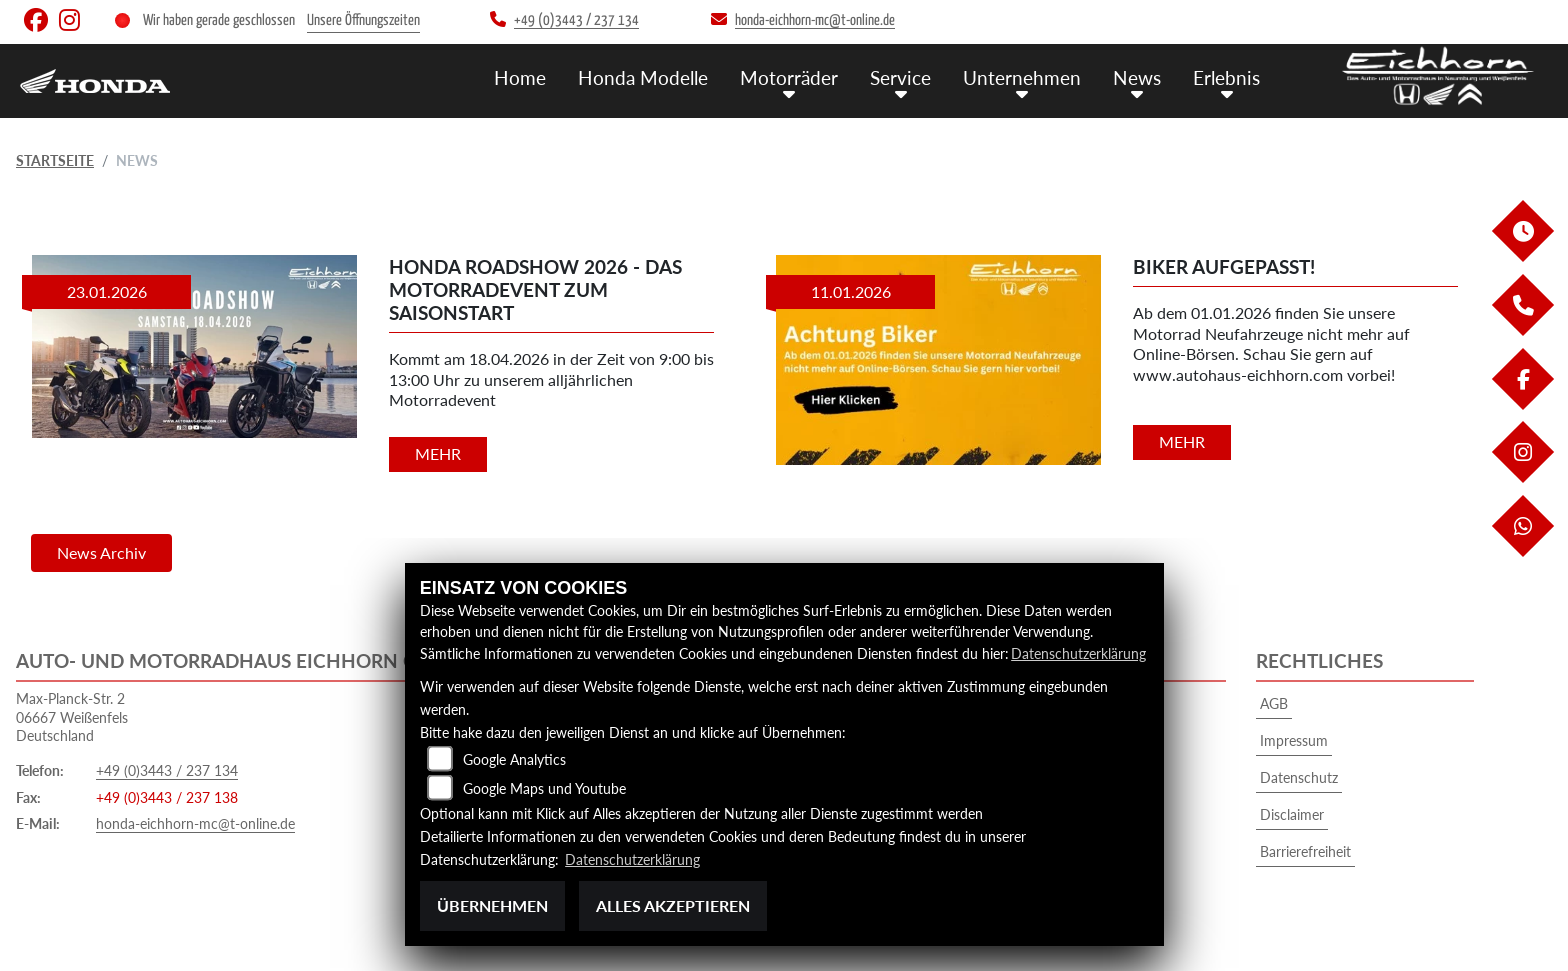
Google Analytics (514, 759)
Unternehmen (1022, 77)
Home (520, 77)
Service (900, 77)
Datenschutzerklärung (1078, 653)
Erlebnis (1226, 77)
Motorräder (789, 77)
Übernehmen (492, 905)
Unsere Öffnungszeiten (363, 20)
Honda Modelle (643, 77)
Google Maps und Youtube (544, 788)
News (1137, 77)
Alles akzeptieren (673, 905)
